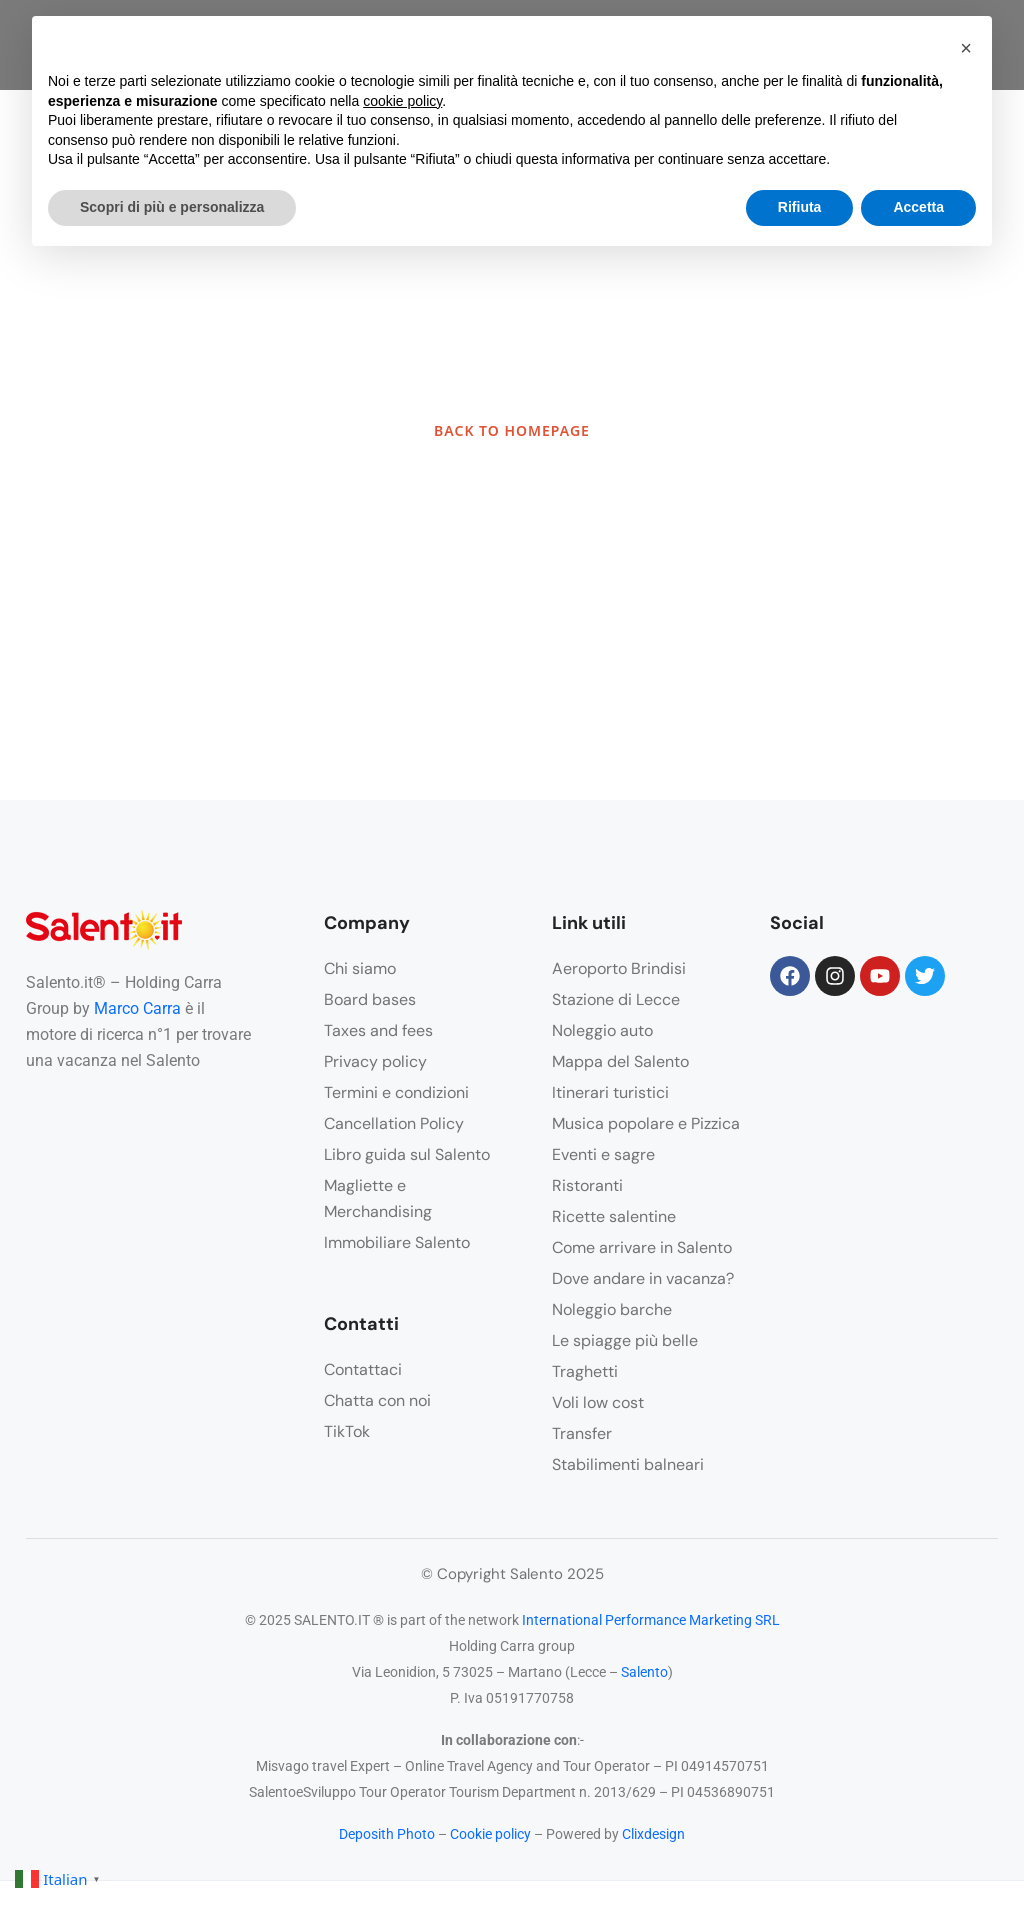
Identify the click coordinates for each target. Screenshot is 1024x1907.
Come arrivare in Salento (642, 1247)
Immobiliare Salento (397, 1242)
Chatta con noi (377, 1400)
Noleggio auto (602, 1030)
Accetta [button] (918, 207)
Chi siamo (360, 968)
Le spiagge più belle (625, 1340)
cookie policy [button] (402, 101)
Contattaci (363, 1369)
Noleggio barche (612, 1309)
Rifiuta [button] (800, 207)
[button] (966, 48)
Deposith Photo (387, 1834)
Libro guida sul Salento (407, 1154)
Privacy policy (375, 1061)
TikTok (347, 1431)
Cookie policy (490, 1834)
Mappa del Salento (620, 1061)
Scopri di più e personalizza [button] (172, 207)
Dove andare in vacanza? (643, 1278)
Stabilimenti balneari (628, 1464)
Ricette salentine (614, 1216)
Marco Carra (137, 1008)
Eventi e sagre (603, 1154)
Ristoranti (587, 1185)
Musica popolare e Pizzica (646, 1123)
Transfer (582, 1433)
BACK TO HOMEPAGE (512, 430)
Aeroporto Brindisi (619, 968)
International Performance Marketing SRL (651, 1620)
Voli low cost (598, 1402)
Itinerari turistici (610, 1092)
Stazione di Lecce (616, 999)
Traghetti (585, 1371)
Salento (644, 1672)
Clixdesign (653, 1834)
